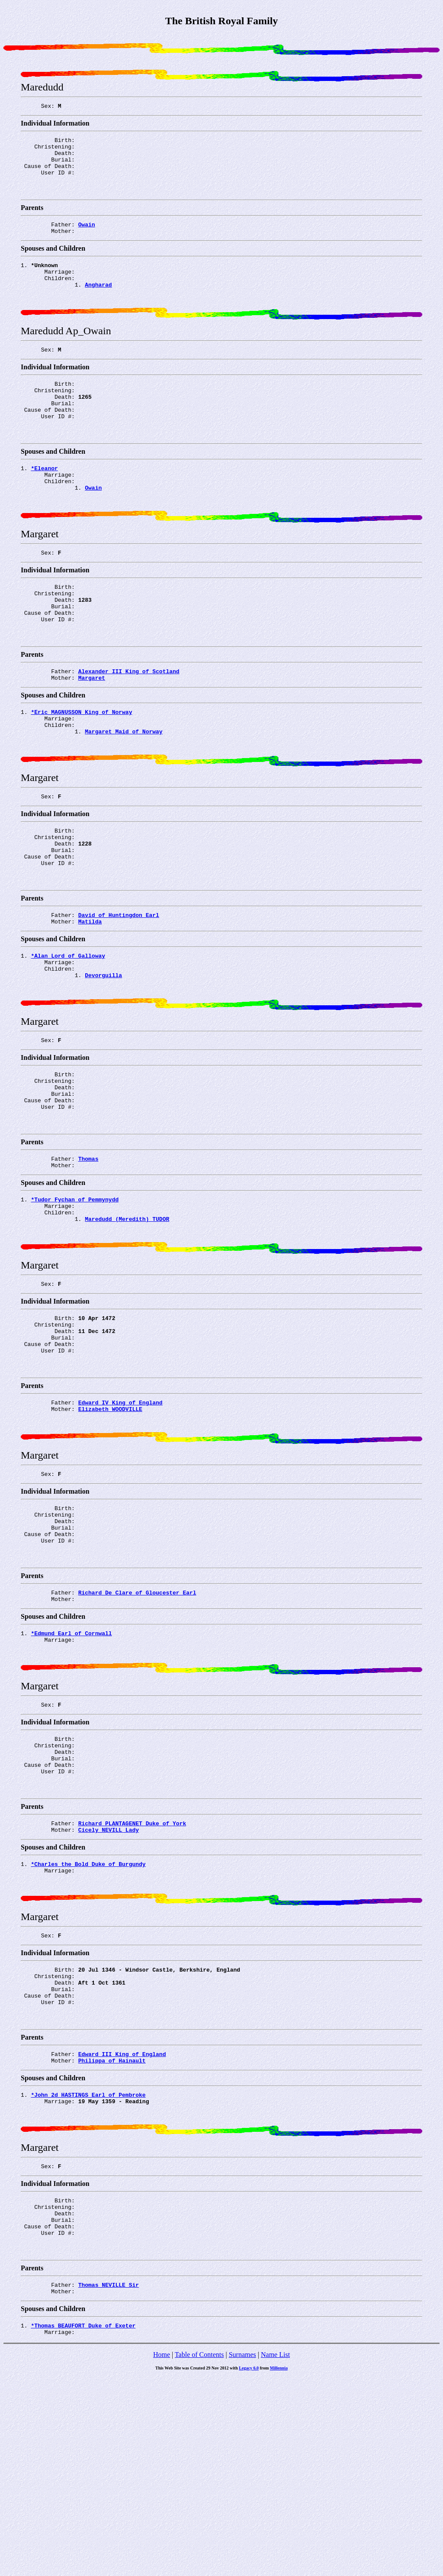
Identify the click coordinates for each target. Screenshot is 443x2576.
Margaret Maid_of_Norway (123, 791)
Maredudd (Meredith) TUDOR (127, 1323)
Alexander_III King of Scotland (129, 724)
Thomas (88, 1256)
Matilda (90, 998)
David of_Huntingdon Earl (118, 990)
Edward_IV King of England (120, 1522)
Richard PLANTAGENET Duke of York (132, 1979)
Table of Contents (199, 2553)
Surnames (242, 2553)
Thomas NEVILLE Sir (108, 2479)
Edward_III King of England (122, 2229)
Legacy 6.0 (249, 2566)
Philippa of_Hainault (112, 2237)
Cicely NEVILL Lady (108, 1987)
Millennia (279, 2566)
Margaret (91, 732)
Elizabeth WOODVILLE (110, 1529)
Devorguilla (103, 1057)
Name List (275, 2553)
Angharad (98, 303)
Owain (86, 236)
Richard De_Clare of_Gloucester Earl (137, 1729)
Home (161, 2553)
